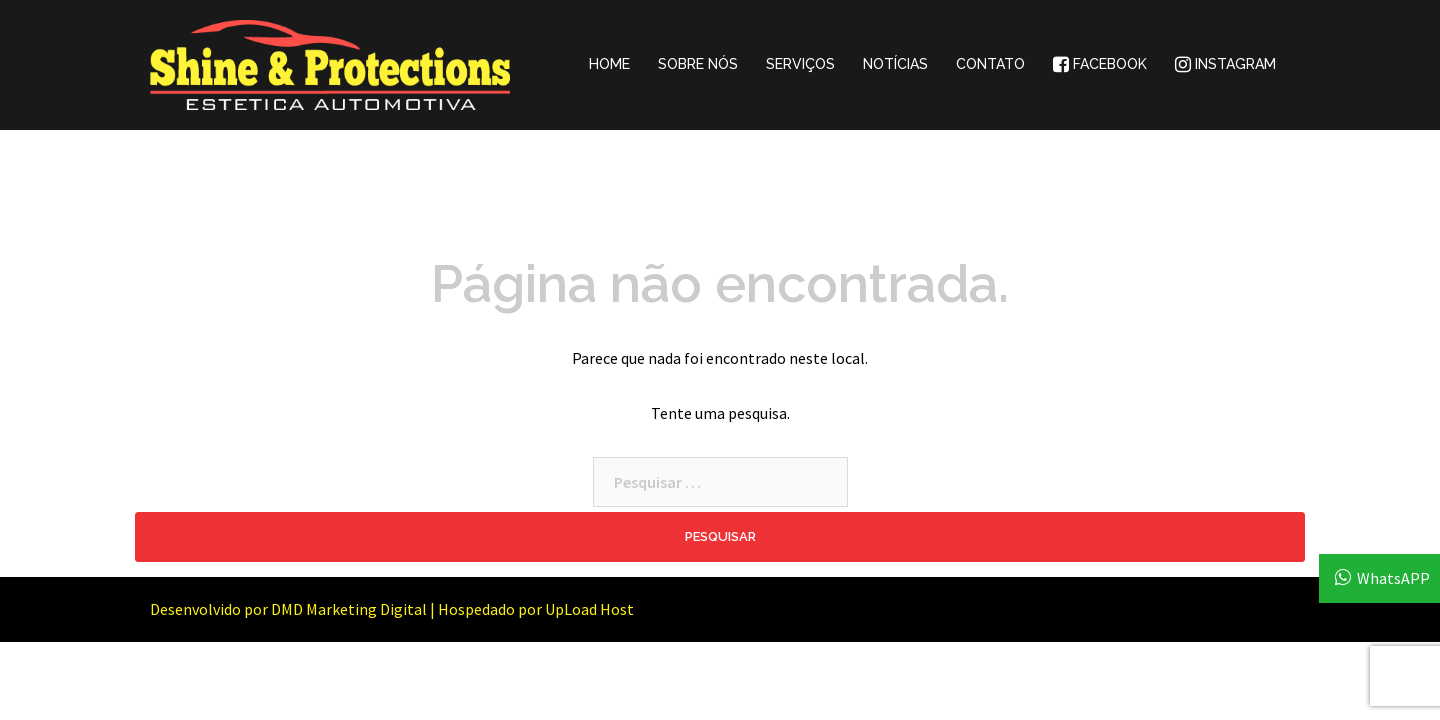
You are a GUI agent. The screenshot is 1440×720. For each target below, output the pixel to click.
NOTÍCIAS (895, 64)
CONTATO (990, 64)
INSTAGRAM (1225, 64)
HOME (609, 64)
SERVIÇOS (800, 64)
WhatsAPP (1393, 578)
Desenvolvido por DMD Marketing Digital (288, 609)
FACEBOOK (1100, 64)
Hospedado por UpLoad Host (536, 609)
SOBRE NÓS (698, 64)
